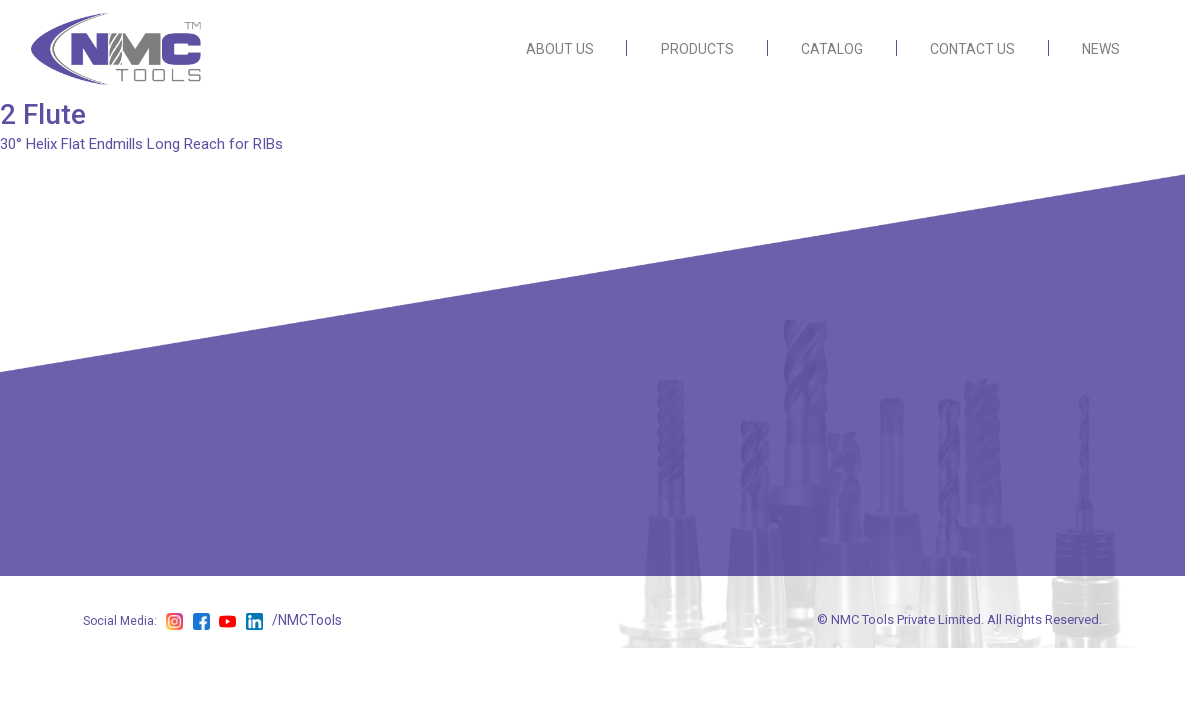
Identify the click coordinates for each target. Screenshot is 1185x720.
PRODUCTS (697, 49)
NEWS (1101, 49)
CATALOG (832, 49)
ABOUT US (560, 49)
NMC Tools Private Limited (906, 619)
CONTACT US (972, 49)
